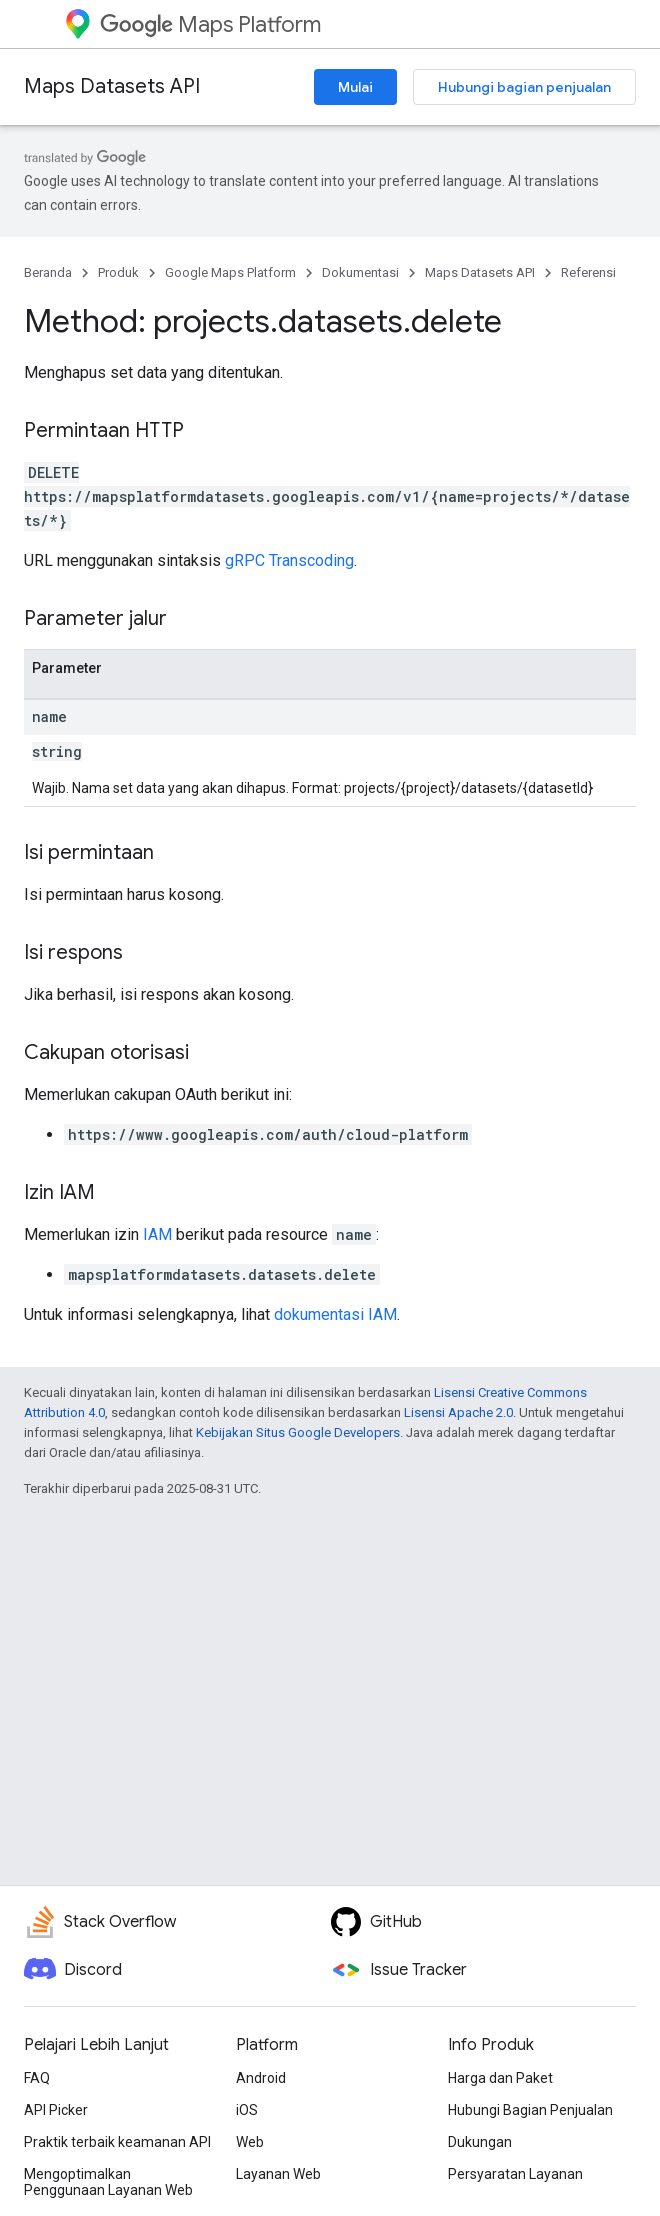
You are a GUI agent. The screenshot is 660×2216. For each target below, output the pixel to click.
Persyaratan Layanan (515, 2174)
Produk (118, 272)
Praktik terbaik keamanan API (117, 2142)
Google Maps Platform (230, 272)
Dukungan (480, 2142)
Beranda (48, 272)
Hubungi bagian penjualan (524, 87)
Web (250, 2142)
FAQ (37, 2078)
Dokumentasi (360, 272)
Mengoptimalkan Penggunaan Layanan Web (108, 2182)
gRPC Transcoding (289, 560)
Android (261, 2078)
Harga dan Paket (500, 2078)
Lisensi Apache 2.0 (458, 1412)
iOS (247, 2110)
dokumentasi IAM (335, 1314)
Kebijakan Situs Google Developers (298, 1432)
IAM (157, 1234)
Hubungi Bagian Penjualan (530, 2110)
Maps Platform (210, 24)
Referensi (588, 272)
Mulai (355, 87)
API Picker (56, 2110)
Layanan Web (278, 2174)
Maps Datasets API (112, 86)
